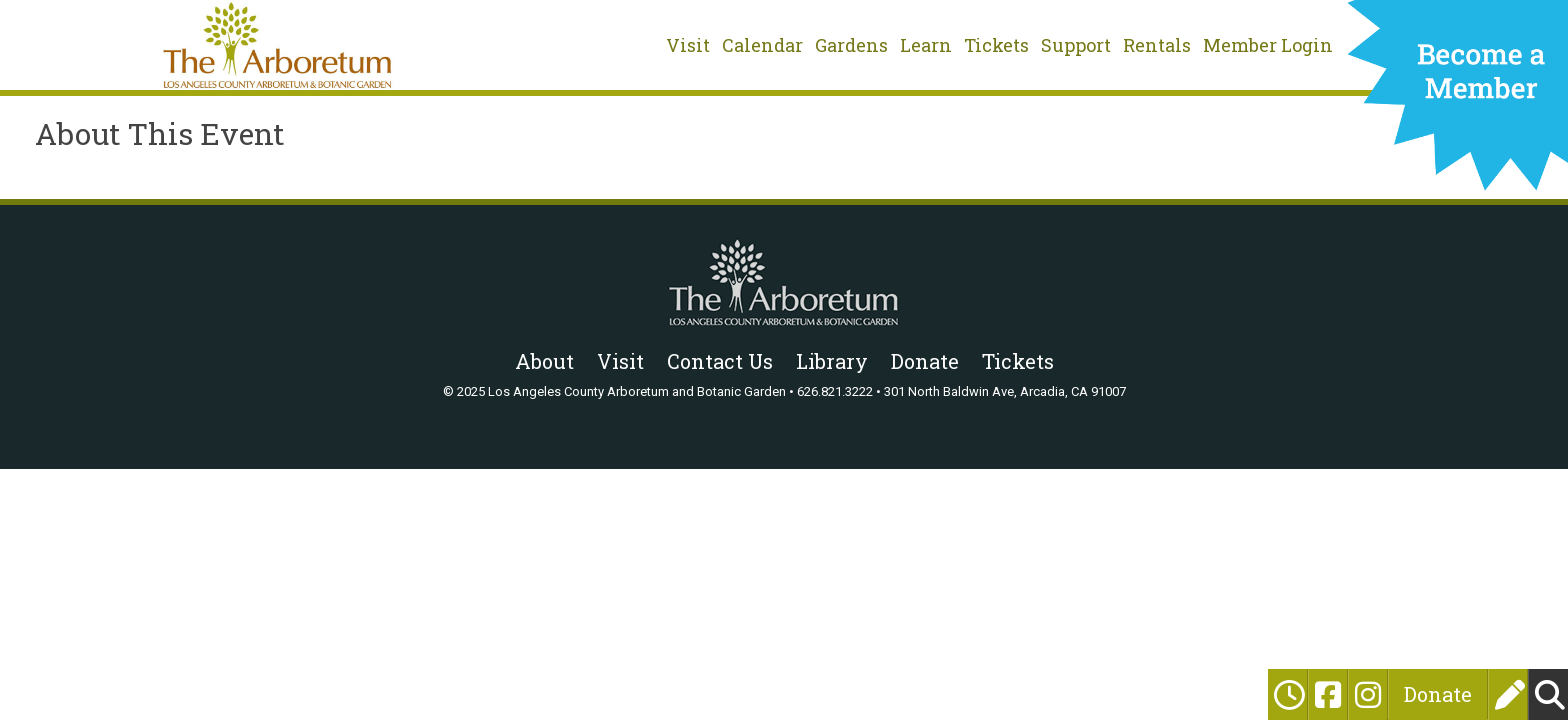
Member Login (1268, 45)
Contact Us (720, 361)
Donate (1438, 694)
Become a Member (1458, 102)
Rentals (1157, 45)
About (544, 361)
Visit (688, 45)
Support (1076, 45)
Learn (926, 45)
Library (832, 361)
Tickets (996, 45)
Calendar (762, 45)
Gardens (851, 45)
